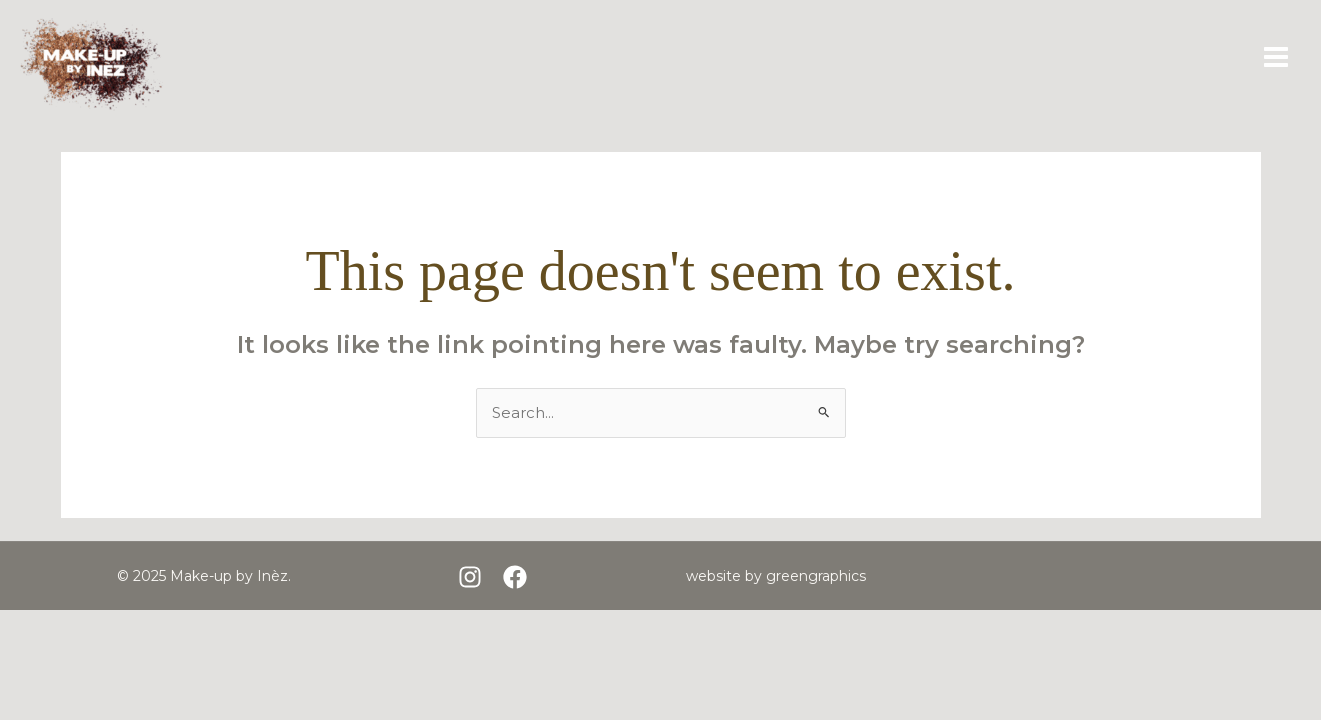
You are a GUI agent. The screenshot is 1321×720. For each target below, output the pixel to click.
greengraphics (816, 576)
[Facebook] (515, 577)
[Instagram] (470, 577)
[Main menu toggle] (1276, 57)
